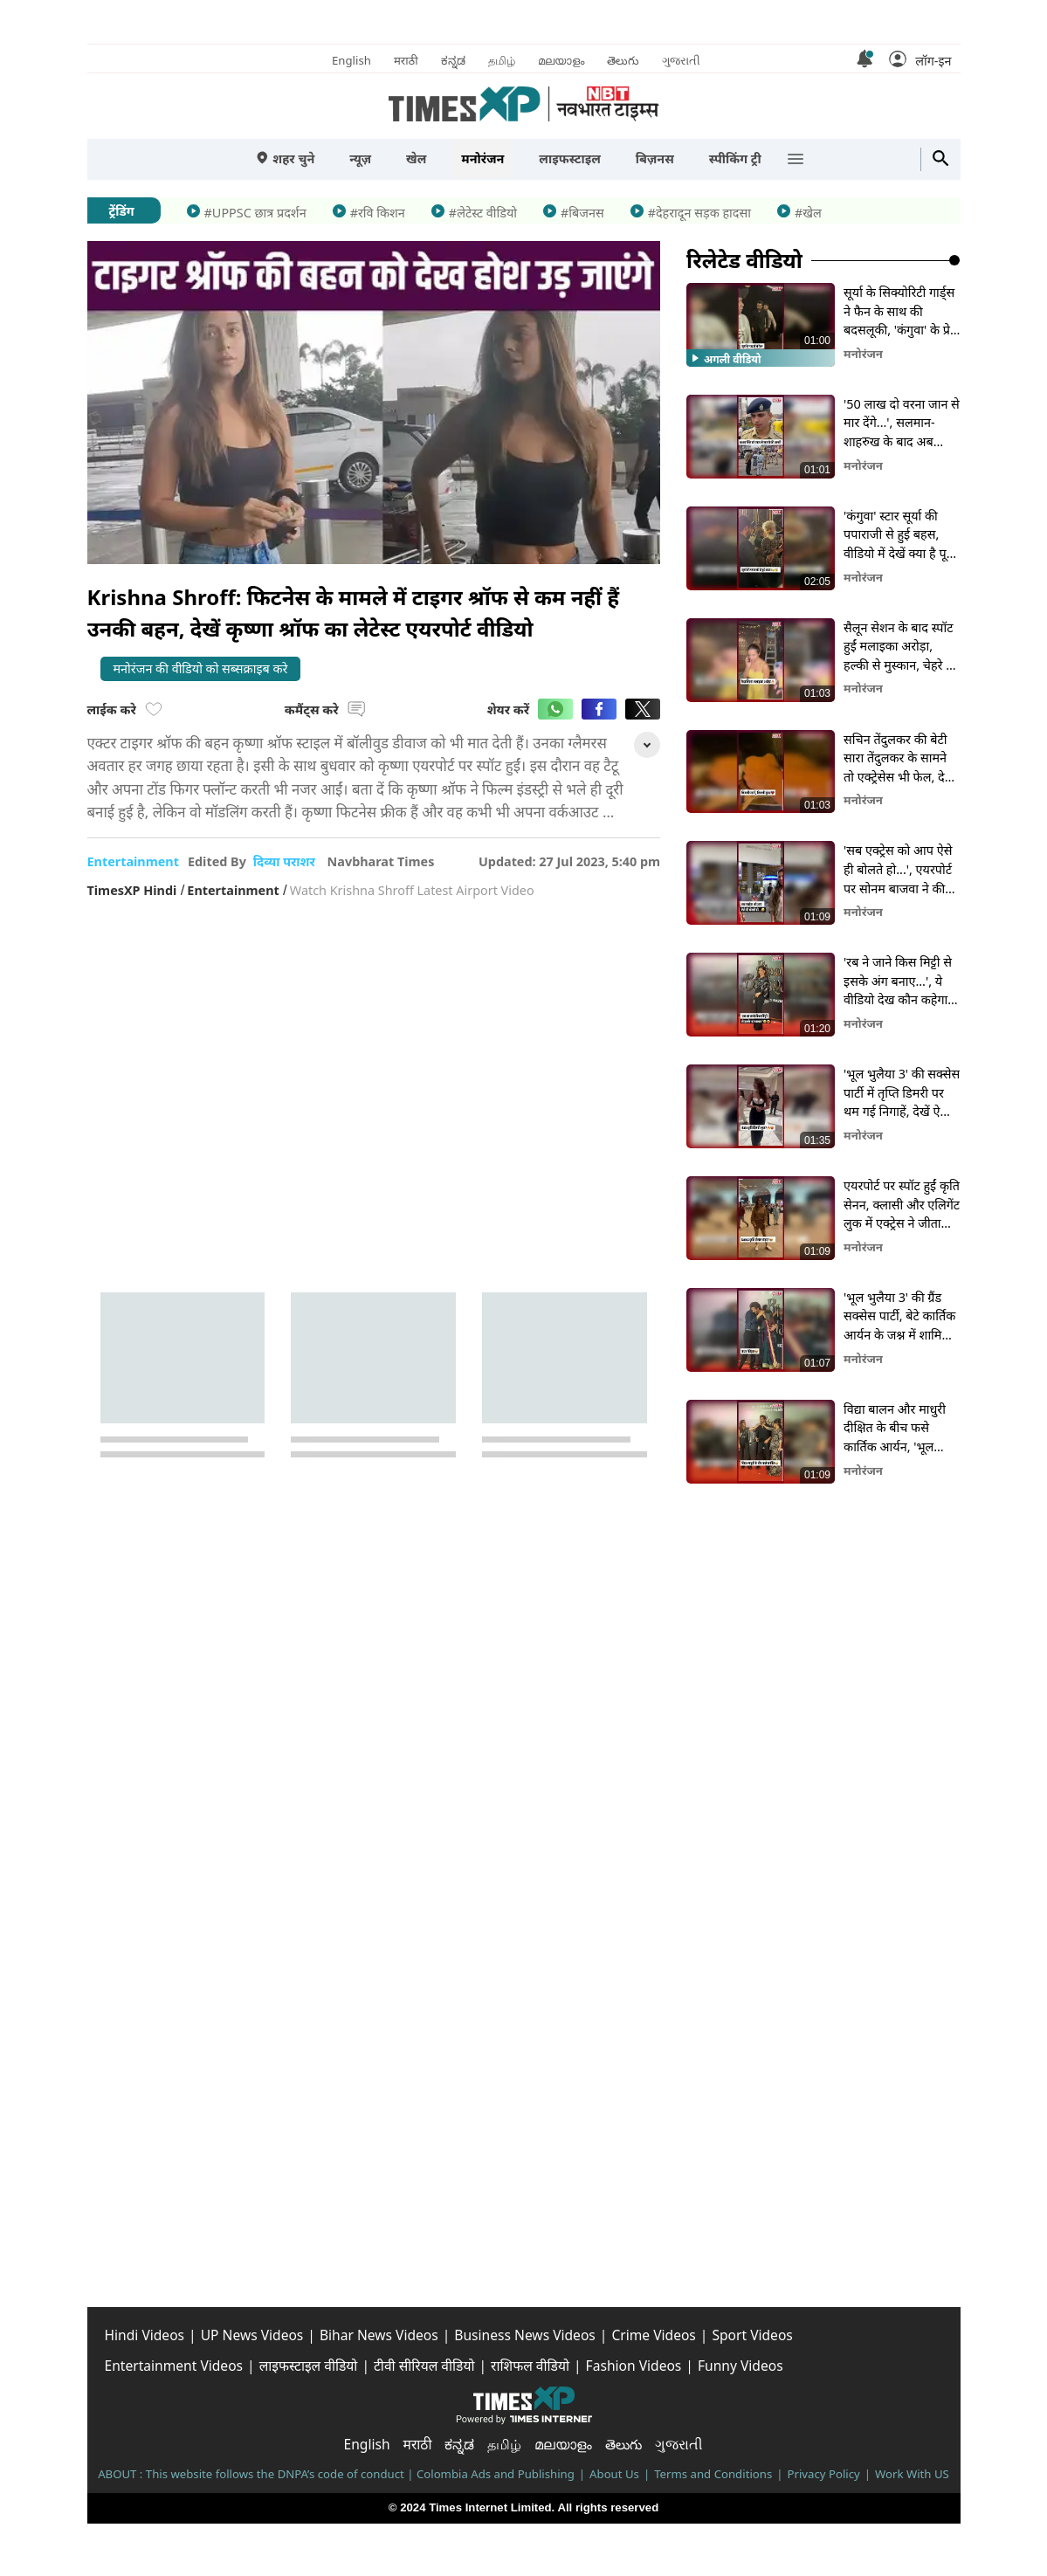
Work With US (912, 2474)
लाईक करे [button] (124, 709)
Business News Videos (524, 2335)
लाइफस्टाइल (570, 158)
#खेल (808, 212)
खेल (416, 158)
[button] (920, 59)
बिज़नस (655, 158)
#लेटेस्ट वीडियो (483, 212)
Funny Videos (740, 2365)
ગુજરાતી (681, 60)
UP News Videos (252, 2335)
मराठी (406, 60)
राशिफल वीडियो (530, 2365)
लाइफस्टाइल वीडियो (308, 2365)
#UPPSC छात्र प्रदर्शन (255, 212)
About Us (614, 2474)
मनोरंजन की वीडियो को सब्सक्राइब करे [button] (201, 668)
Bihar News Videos (379, 2335)
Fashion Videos (634, 2365)
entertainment (133, 861)
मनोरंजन (482, 158)
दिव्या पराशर (286, 861)
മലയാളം (561, 60)
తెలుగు (623, 60)
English (351, 60)
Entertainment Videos (174, 2365)
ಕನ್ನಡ (453, 60)
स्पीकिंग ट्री (735, 158)
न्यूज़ (360, 158)
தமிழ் (501, 60)
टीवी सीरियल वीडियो (424, 2365)
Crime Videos (653, 2335)
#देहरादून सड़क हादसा (699, 212)
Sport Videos (752, 2335)
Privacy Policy (824, 2474)
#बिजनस (582, 212)
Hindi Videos (145, 2335)
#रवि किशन (377, 212)
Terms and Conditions (713, 2474)
